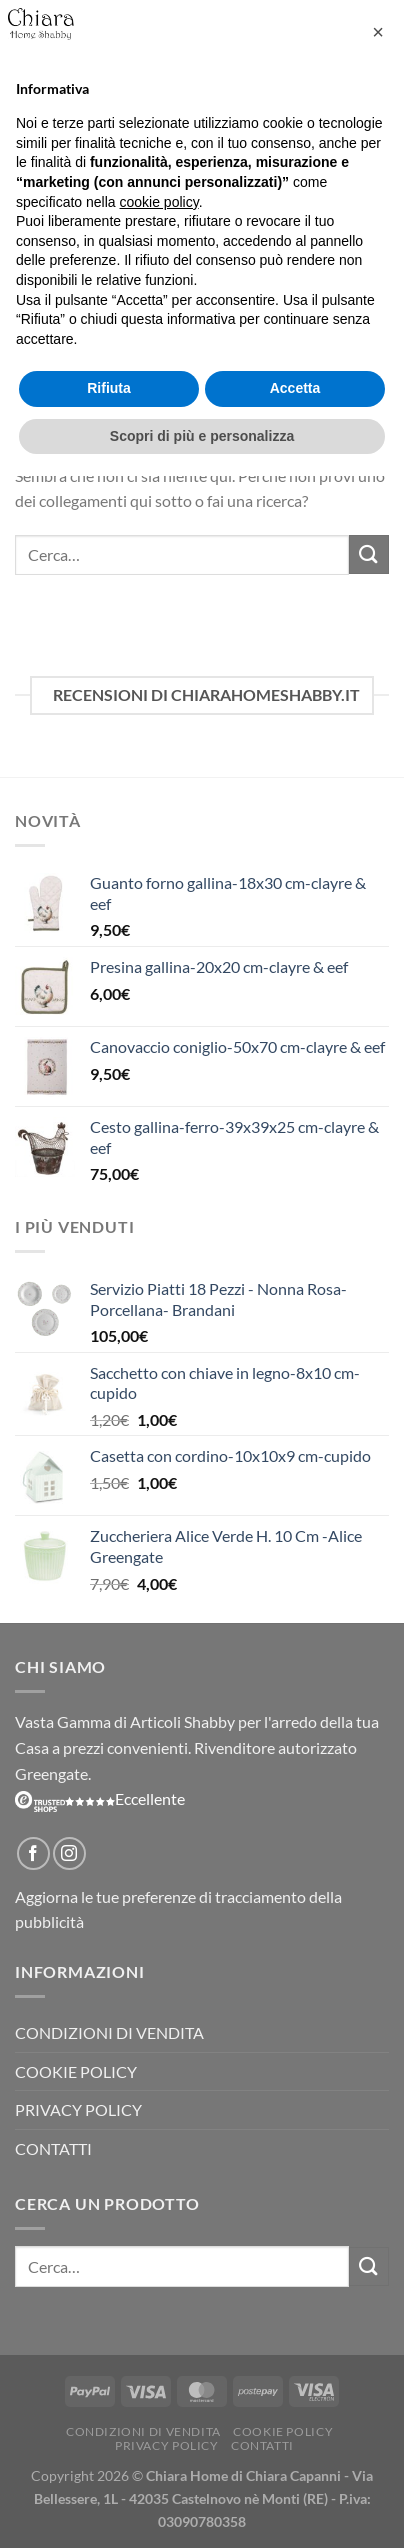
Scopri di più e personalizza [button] (202, 436)
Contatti (53, 2148)
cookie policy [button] (159, 202)
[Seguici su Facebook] (33, 1853)
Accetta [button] (295, 388)
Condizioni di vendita (109, 2032)
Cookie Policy (76, 2071)
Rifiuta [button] (109, 388)
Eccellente (100, 1798)
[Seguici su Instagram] (69, 1853)
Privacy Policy (78, 2109)
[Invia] (369, 554)
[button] (378, 32)
